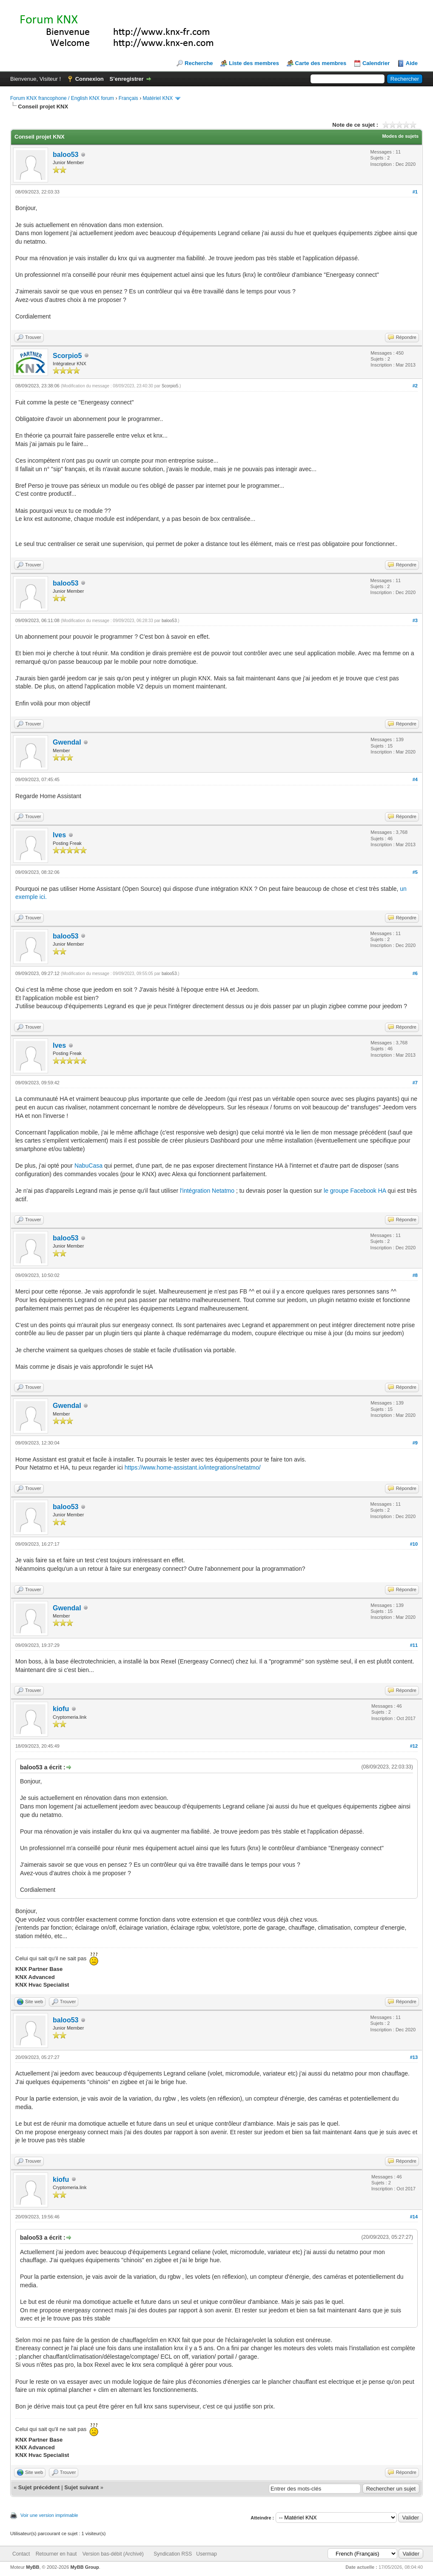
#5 (415, 872)
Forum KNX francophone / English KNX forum (62, 98)
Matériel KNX (157, 98)
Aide (412, 63)
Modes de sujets (400, 136)
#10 (414, 1544)
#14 (414, 2216)
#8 (415, 1275)
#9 (415, 1442)
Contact (21, 2554)
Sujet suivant (81, 2487)
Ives (59, 835)
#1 (415, 191)
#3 (415, 620)
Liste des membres (254, 63)
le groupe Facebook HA (355, 1190)
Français (128, 98)
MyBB (32, 2567)
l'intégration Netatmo (207, 1190)
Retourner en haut (56, 2554)
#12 (414, 1746)
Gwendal (67, 742)
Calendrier (376, 63)
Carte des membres (321, 63)
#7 (415, 1082)
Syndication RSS (173, 2554)
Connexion (89, 79)
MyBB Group (84, 2567)
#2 (415, 385)
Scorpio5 (67, 355)
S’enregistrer (126, 79)
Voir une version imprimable (49, 2515)
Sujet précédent (39, 2487)
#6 (415, 973)
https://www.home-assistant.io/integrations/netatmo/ (193, 1467)
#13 (414, 2057)
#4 (415, 779)
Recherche (199, 63)
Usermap (206, 2554)
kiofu (61, 1708)
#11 (414, 1645)
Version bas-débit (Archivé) (113, 2554)
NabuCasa (89, 1165)
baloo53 (65, 154)
